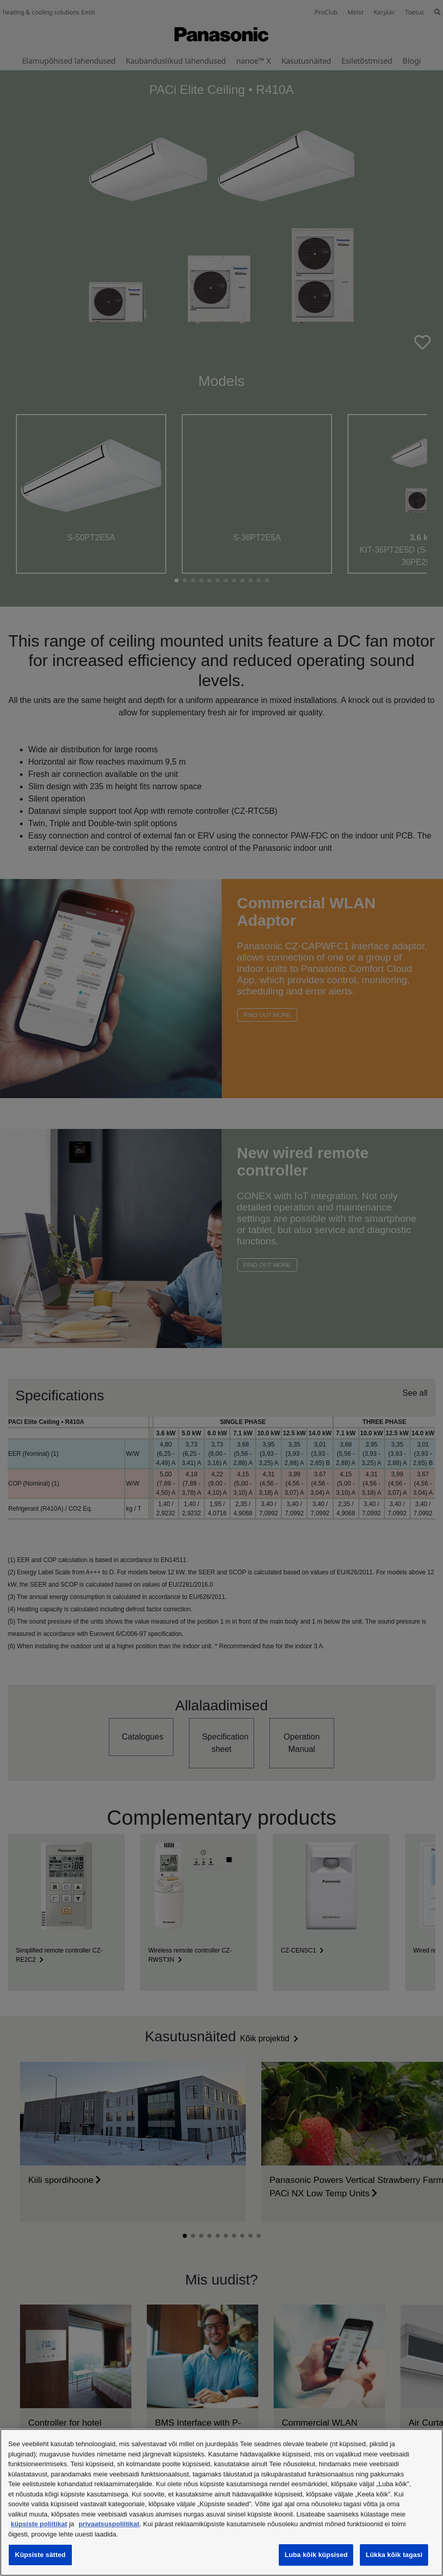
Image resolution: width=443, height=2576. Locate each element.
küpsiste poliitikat (39, 2524)
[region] (221, 2502)
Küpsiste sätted (40, 2555)
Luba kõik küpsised (316, 2555)
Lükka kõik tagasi (393, 2555)
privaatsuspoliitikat (109, 2524)
